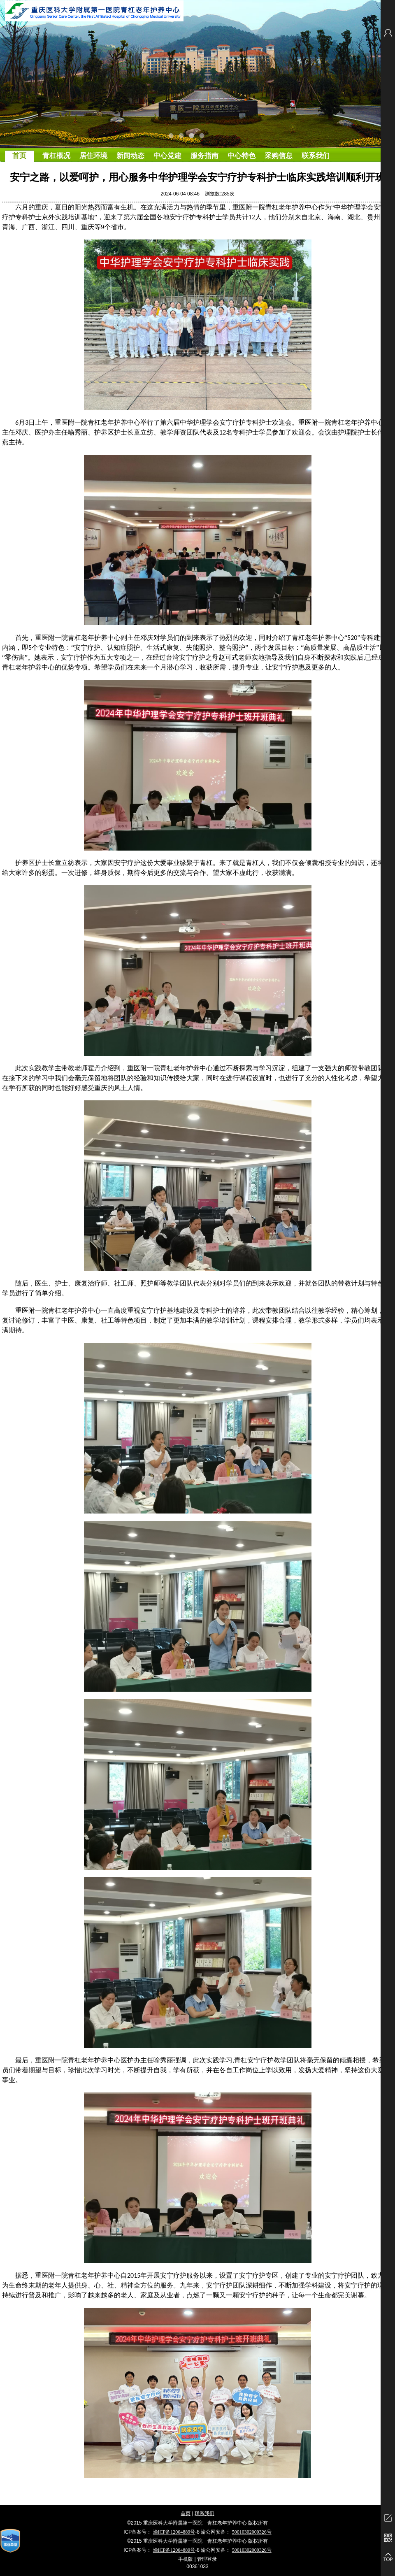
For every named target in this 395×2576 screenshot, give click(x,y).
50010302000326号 (252, 2532)
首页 (186, 2513)
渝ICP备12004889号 (174, 2532)
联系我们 (204, 2513)
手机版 (185, 2559)
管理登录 (207, 2559)
